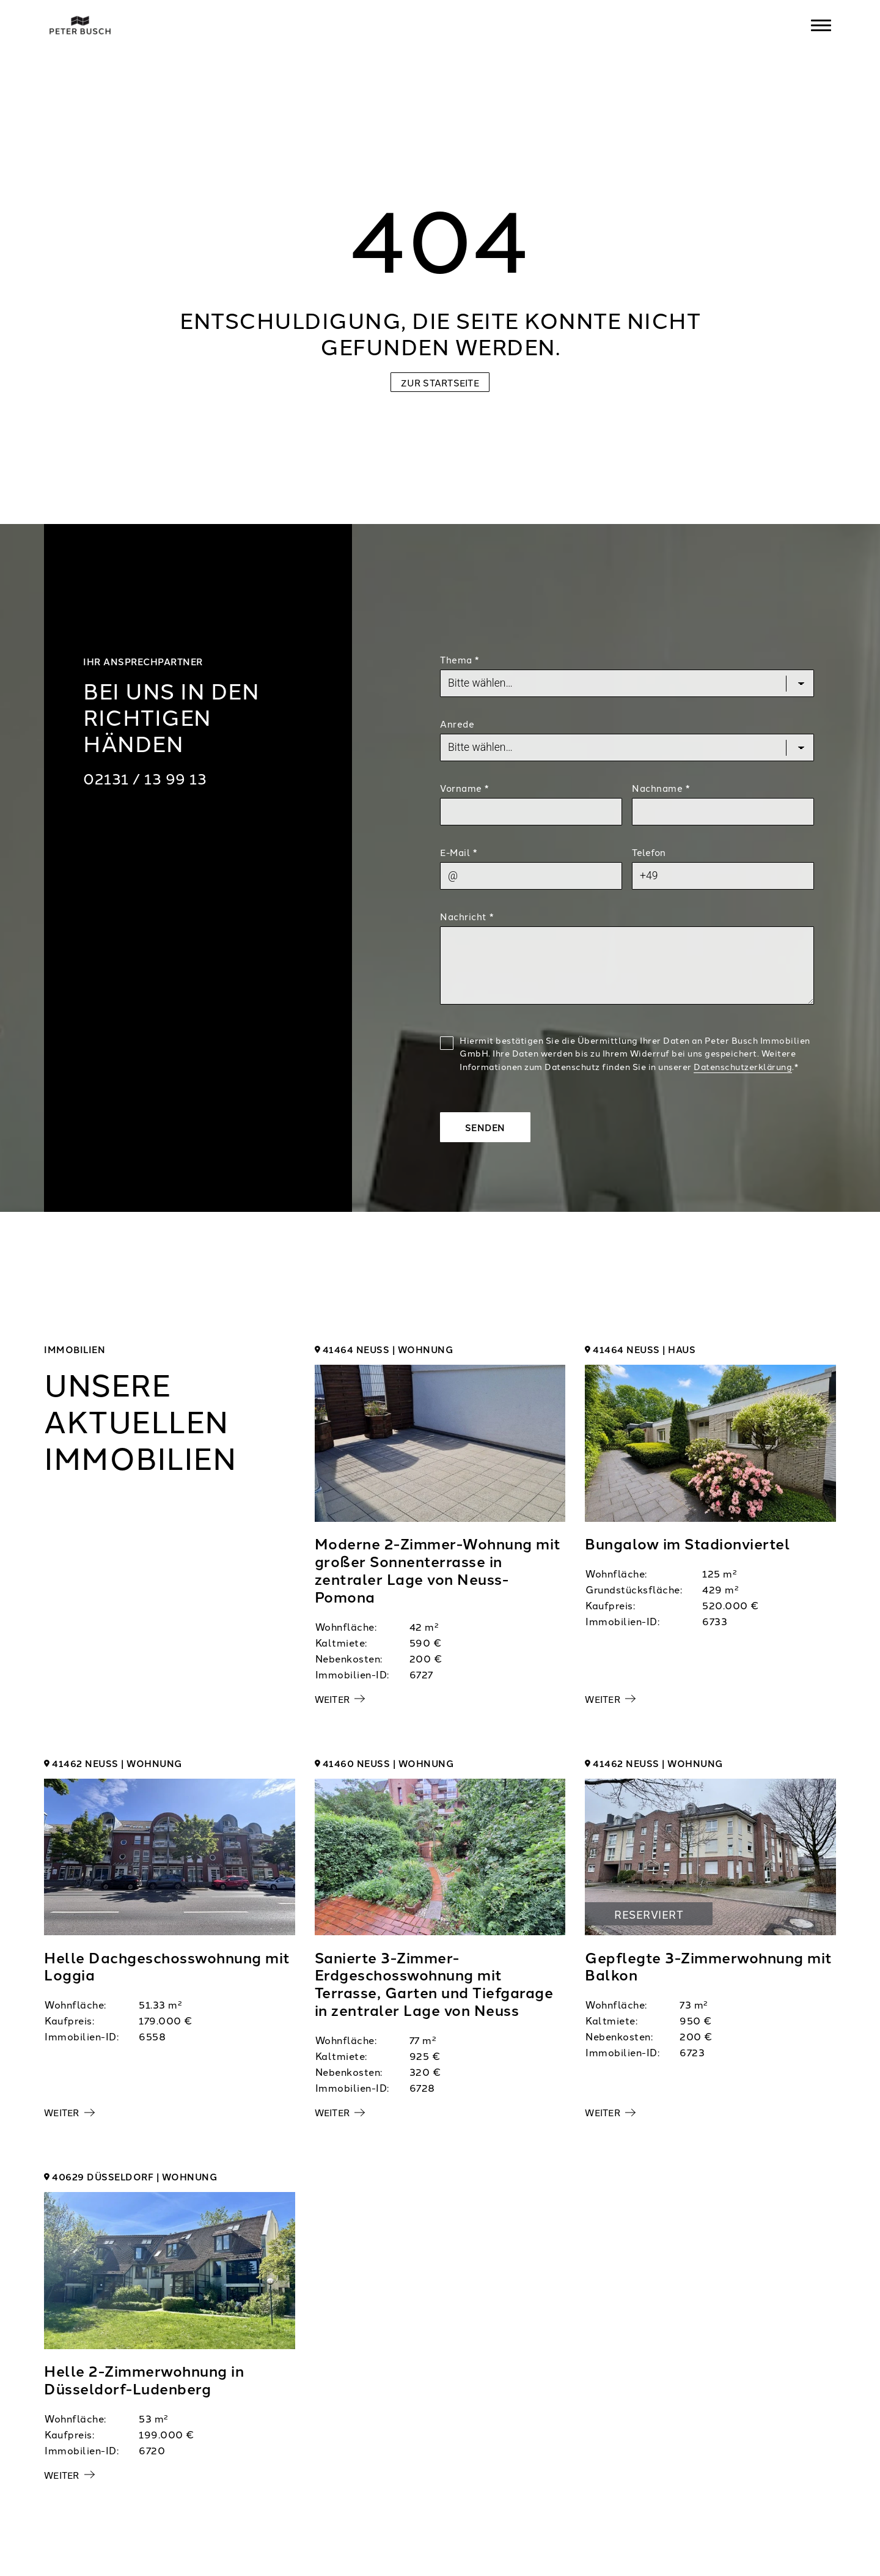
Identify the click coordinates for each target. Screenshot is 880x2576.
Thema (459, 659)
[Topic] (627, 683)
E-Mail (458, 852)
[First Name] (531, 811)
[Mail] (531, 875)
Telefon (649, 852)
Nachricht (467, 916)
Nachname (660, 787)
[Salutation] (627, 747)
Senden (485, 1127)
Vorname (464, 787)
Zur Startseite (440, 382)
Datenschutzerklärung (743, 1066)
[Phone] (723, 875)
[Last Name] (723, 811)
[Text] (627, 965)
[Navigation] (821, 25)
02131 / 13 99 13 (145, 778)
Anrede (457, 723)
